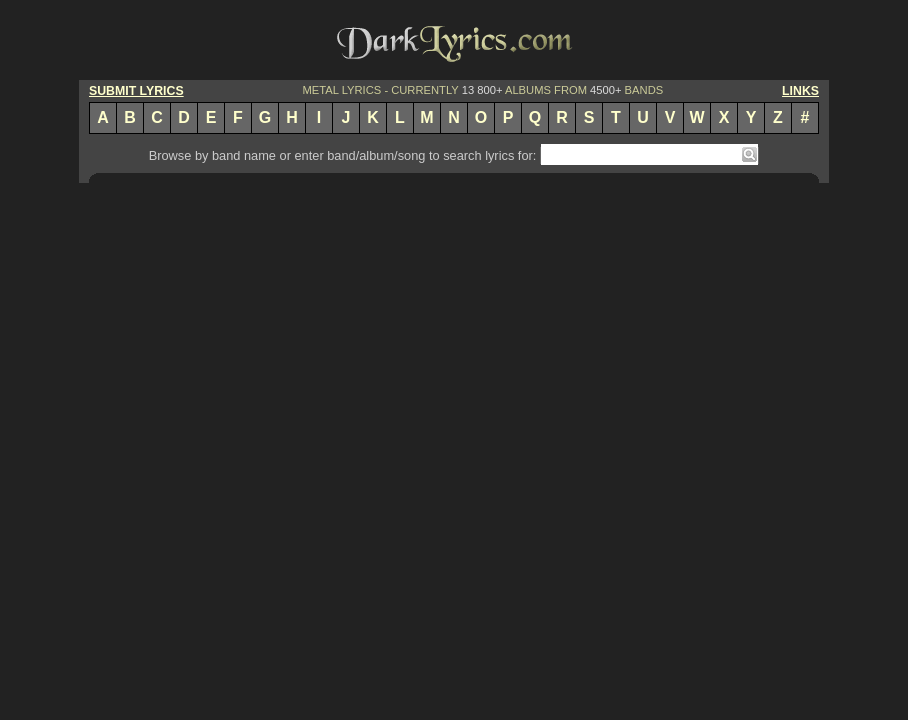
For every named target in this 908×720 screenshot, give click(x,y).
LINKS (800, 91)
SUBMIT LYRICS (136, 91)
